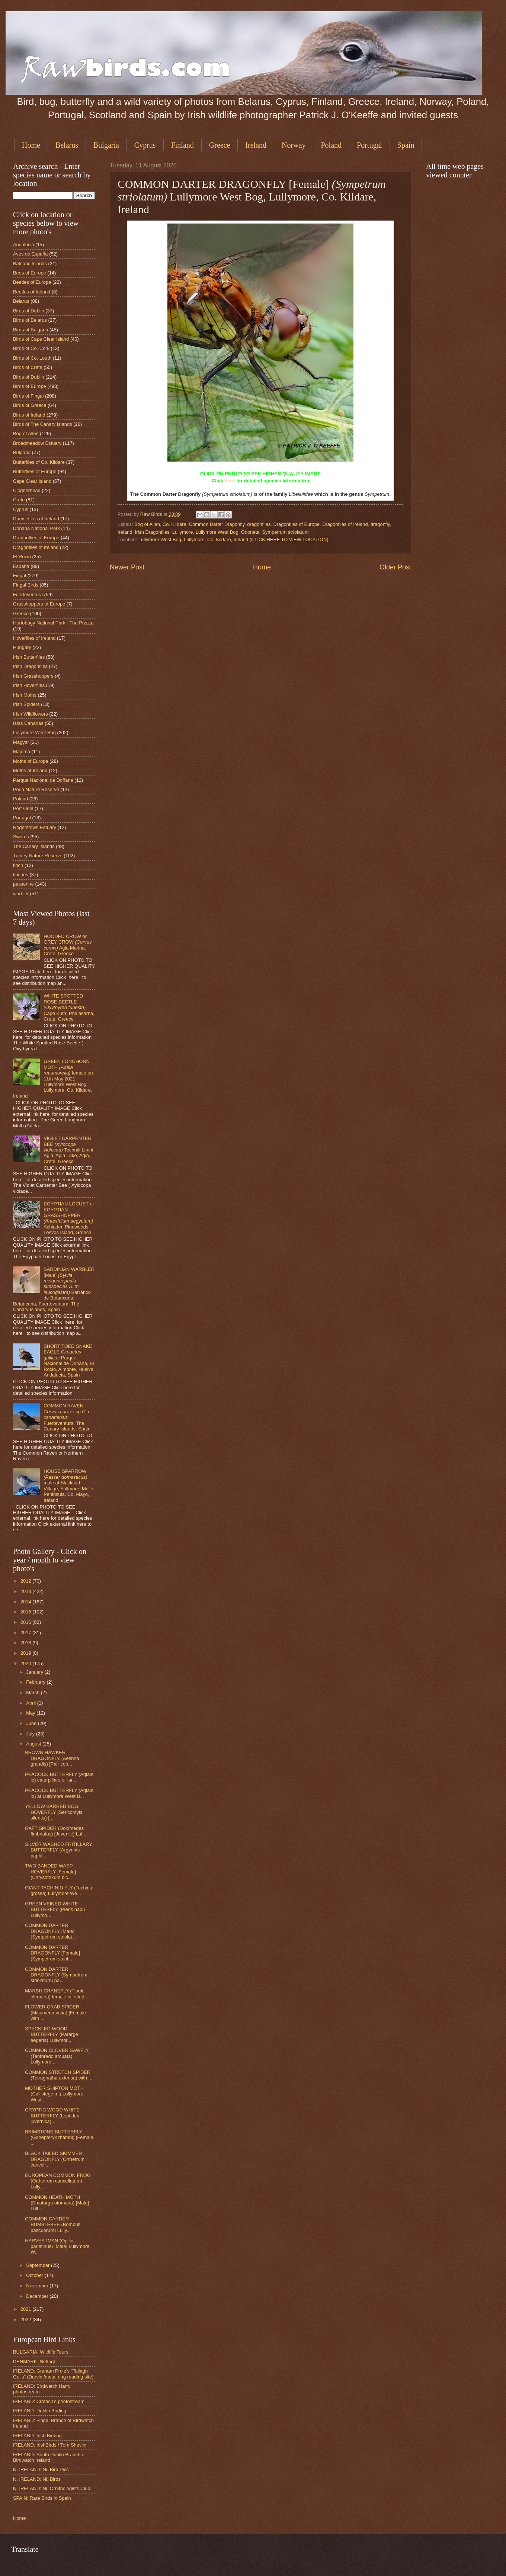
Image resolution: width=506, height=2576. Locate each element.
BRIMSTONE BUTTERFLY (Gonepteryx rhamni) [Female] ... (60, 2137)
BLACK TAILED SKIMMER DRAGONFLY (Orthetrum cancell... (54, 2159)
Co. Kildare (174, 524)
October (35, 2275)
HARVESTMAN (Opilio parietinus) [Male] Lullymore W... (57, 2246)
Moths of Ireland (30, 770)
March (33, 1692)
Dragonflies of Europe (296, 524)
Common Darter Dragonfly (216, 524)
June (32, 1723)
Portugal (369, 145)
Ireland (255, 145)
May (31, 1713)
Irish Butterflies (29, 657)
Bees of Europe (29, 273)
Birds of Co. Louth (32, 358)
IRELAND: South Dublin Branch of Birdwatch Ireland (49, 2457)
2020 (26, 1663)
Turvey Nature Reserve (38, 855)
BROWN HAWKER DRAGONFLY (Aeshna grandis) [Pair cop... (52, 1758)
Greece (219, 145)
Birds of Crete (27, 367)
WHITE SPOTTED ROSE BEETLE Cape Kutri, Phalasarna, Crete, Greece (69, 1007)
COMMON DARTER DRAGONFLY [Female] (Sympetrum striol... (52, 1953)
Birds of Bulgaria (30, 330)
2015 (26, 1612)
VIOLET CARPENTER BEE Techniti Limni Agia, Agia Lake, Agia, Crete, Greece (68, 1150)
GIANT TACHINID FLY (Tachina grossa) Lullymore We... (58, 1890)
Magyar (21, 742)
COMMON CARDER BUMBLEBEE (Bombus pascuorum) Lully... (52, 2224)
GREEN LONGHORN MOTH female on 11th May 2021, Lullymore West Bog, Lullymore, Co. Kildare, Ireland (53, 1079)
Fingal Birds (25, 585)
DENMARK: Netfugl (34, 2361)
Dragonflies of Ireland (345, 524)
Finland (182, 145)
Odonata (250, 532)
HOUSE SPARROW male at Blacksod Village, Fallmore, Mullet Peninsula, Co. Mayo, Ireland (69, 1485)
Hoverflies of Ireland (34, 638)
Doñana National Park (36, 528)
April (31, 1703)
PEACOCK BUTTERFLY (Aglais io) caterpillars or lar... (59, 1777)
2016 (26, 1622)
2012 (26, 1581)
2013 (26, 1591)
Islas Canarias (28, 723)
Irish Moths (24, 695)
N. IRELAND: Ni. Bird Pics (41, 2469)
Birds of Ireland (29, 415)
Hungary (22, 647)
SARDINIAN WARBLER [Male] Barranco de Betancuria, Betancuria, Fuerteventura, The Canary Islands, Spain (54, 1289)
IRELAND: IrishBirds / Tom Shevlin (49, 2445)
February (36, 1682)
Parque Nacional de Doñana (43, 780)
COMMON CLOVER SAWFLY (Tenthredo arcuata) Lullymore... (57, 2056)
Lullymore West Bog (217, 532)
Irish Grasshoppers (33, 676)
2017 (26, 1632)
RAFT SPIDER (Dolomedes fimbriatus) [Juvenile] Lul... (55, 1831)
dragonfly (380, 524)
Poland (331, 145)
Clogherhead (27, 490)
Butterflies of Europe (35, 471)
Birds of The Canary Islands (42, 424)
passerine (23, 884)
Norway (293, 145)
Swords (21, 836)
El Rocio (22, 556)
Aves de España (30, 254)
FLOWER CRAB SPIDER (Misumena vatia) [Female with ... (55, 2012)
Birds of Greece (29, 405)
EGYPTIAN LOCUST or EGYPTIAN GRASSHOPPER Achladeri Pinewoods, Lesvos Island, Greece (69, 1218)
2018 (26, 1642)
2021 (26, 2309)
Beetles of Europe (32, 282)
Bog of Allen (147, 524)
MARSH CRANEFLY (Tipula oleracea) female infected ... (57, 1993)
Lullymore (182, 532)
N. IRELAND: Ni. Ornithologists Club (51, 2488)
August (34, 1744)
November (37, 2285)
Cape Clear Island (32, 481)
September (38, 2265)
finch (18, 865)
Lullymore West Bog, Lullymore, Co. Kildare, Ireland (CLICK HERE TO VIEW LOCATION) (233, 539)
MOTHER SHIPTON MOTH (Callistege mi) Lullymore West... (54, 2094)
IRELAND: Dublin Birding (39, 2410)
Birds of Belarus (30, 320)
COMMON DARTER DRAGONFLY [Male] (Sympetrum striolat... (50, 1931)
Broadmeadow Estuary (37, 443)
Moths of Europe (30, 761)
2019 (26, 1653)
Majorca (21, 751)
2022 (26, 2319)
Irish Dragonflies (152, 532)
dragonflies (258, 524)
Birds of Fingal (28, 396)
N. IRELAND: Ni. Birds (37, 2479)
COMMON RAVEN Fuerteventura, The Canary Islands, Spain (68, 1417)
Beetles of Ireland (31, 292)
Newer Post (127, 567)
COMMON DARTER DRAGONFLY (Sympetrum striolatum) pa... (56, 1975)
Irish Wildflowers (30, 714)
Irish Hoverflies (29, 685)
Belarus (66, 145)
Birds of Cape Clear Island (41, 339)
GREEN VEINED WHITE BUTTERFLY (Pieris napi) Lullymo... (55, 1909)
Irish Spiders (26, 704)
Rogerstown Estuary (34, 827)
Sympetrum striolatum (285, 532)
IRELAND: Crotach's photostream (48, 2401)
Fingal (19, 575)
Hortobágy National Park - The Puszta (53, 623)
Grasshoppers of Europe (39, 604)
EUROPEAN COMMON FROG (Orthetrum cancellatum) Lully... (58, 2181)
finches (20, 874)
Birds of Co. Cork (31, 348)
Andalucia (23, 244)
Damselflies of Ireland (36, 518)
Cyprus (145, 145)
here (230, 481)
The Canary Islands (34, 846)
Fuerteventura (28, 594)
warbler (21, 893)
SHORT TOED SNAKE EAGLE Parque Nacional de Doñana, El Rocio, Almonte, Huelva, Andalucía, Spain (69, 1360)
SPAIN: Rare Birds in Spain (42, 2498)
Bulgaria (106, 145)
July (31, 1734)
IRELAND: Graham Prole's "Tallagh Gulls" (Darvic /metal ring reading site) (53, 2373)
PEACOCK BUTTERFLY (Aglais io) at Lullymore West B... (59, 1793)
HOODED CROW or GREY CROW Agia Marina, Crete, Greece (68, 945)
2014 (26, 1602)
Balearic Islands (30, 263)
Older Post (395, 567)
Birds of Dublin (28, 311)
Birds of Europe (29, 386)
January (35, 1672)
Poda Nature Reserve (36, 789)
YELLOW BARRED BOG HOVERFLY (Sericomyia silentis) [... (54, 1812)
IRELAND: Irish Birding (37, 2435)
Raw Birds (151, 514)
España (21, 566)
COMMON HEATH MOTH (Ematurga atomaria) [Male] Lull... (57, 2203)
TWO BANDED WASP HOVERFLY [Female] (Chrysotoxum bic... (50, 1871)
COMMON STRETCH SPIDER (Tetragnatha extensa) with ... (58, 2075)
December (37, 2296)
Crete (19, 499)
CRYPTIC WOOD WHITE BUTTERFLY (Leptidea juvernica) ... (52, 2115)
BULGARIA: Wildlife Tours (40, 2352)
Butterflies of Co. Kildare (39, 462)
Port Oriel (23, 808)
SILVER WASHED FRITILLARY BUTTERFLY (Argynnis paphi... (58, 1850)
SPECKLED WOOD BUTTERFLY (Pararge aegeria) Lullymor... (51, 2034)
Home (31, 145)
